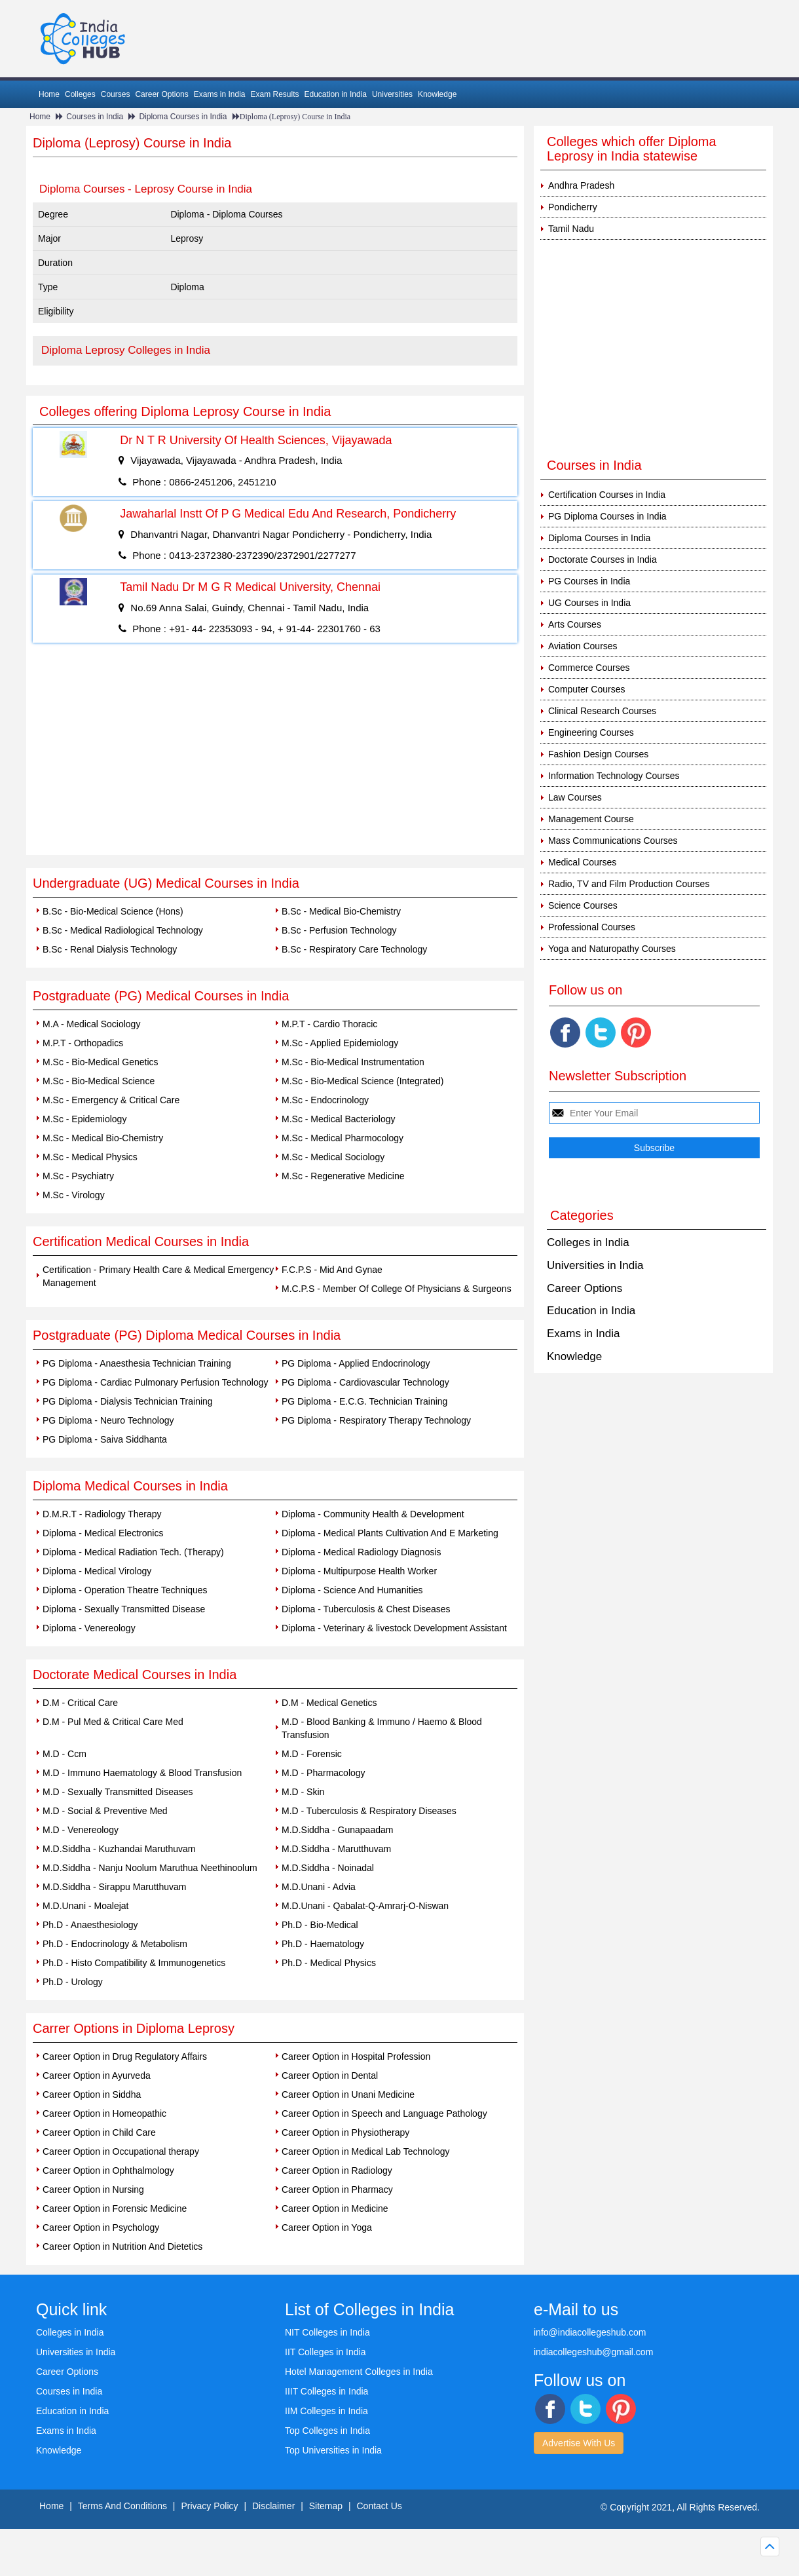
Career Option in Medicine (335, 2208)
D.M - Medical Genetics (329, 1702)
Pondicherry (572, 207)
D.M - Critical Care (80, 1702)
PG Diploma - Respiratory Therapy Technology (376, 1420)
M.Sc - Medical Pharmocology (342, 1138)
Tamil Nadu (571, 228)
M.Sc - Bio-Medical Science (99, 1081)
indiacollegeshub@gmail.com (593, 2352)
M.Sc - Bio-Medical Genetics (100, 1062)
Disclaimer (273, 2506)
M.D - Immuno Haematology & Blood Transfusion (142, 1773)
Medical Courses (582, 862)
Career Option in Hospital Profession (356, 2056)
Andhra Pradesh (581, 185)
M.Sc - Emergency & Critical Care (111, 1100)
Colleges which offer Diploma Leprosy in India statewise (631, 148)
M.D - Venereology (81, 1830)
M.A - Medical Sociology (91, 1024)
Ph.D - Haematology (323, 1944)
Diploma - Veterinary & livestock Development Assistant (394, 1628)
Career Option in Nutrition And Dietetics (122, 2246)
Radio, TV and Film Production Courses (628, 884)
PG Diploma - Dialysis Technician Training (128, 1401)
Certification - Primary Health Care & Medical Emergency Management (158, 1276)
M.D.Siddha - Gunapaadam (337, 1830)
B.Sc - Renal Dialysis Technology (110, 949)
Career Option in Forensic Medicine (115, 2208)
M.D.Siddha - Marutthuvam (336, 1849)
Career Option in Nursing (93, 2189)
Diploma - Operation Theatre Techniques (125, 1590)
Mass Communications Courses (613, 840)
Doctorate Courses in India (602, 559)
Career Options (161, 94)
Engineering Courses (591, 732)
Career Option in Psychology (101, 2227)
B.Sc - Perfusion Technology (339, 930)
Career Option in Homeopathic (104, 2113)
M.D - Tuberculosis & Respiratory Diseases (369, 1811)
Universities (392, 94)
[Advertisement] (275, 756)
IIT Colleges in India (325, 2352)
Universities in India (595, 1265)
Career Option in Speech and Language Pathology (384, 2113)
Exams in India (220, 94)
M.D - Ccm (64, 1754)
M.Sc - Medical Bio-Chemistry (103, 1138)
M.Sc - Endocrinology (325, 1100)
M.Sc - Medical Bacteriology (339, 1119)
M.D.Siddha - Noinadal (328, 1868)
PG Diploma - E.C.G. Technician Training (364, 1401)
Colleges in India (588, 1242)
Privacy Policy (209, 2506)
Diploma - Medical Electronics (103, 1533)
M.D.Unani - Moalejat (86, 1906)
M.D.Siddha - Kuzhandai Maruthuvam (119, 1849)
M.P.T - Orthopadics (83, 1043)
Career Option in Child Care (99, 2132)
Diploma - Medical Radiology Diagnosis (361, 1552)
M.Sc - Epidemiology (84, 1119)
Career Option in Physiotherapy (345, 2132)
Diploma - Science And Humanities (352, 1590)
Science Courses (583, 905)
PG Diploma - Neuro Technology (108, 1420)
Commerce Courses (588, 667)
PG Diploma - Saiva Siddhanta (105, 1439)
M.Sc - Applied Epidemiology (340, 1043)
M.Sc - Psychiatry (78, 1176)
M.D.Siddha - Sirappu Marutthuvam (114, 1887)
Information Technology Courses (614, 775)
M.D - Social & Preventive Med (105, 1811)
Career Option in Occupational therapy (121, 2151)
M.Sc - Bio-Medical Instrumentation (353, 1062)
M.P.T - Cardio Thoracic (329, 1024)
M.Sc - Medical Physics (90, 1157)
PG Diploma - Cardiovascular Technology (365, 1382)
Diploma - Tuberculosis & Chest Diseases (366, 1609)
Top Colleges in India (327, 2430)
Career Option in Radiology (337, 2170)
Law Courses (575, 797)
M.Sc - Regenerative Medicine (343, 1176)
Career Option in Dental (330, 2075)
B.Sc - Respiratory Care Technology (354, 949)
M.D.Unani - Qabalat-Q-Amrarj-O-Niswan (365, 1906)
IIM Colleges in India (326, 2411)
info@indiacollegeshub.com (590, 2332)
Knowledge (437, 94)
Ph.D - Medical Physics (329, 1963)
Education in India (336, 94)
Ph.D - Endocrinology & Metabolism (115, 1944)
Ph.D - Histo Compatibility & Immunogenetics (134, 1963)
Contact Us (379, 2506)
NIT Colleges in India (327, 2332)
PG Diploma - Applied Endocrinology (356, 1363)
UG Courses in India (589, 602)
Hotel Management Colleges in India (359, 2371)
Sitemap (326, 2506)
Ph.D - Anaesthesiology (90, 1925)
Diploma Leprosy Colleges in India (125, 350)
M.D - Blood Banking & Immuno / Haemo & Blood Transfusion (382, 1728)
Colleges (80, 94)
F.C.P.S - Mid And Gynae (332, 1269)
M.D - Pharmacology (323, 1773)
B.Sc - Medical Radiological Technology (123, 930)
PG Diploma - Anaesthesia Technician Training (137, 1363)
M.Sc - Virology (74, 1195)
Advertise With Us (578, 2443)
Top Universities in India (333, 2450)
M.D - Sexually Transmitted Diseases (118, 1792)
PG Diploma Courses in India (607, 516)
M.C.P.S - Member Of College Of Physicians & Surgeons (396, 1288)
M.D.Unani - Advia (319, 1887)
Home (49, 94)
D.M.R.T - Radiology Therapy (102, 1514)
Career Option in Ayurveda (97, 2075)
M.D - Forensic (312, 1754)
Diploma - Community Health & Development (373, 1514)
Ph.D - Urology (73, 1982)
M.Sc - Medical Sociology (333, 1157)
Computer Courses (586, 689)
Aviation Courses (583, 646)
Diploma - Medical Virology (97, 1571)
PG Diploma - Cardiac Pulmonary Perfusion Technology (155, 1382)
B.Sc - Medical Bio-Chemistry (341, 911)
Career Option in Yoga (327, 2227)
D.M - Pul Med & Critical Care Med (113, 1721)
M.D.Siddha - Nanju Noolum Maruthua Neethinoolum (150, 1868)
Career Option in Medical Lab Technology (366, 2151)
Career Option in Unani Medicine (348, 2094)
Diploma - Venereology (89, 1628)
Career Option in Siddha (92, 2094)
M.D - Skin (303, 1792)
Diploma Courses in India (183, 116)
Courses (115, 94)
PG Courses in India (589, 581)
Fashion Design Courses (598, 754)
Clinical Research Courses (602, 711)
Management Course (591, 819)
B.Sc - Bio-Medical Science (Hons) (113, 911)
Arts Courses (574, 624)
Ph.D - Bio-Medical (320, 1925)
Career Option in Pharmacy (337, 2189)
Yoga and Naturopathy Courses (612, 948)
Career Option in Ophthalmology (108, 2170)
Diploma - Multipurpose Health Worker (359, 1571)
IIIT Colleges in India (326, 2391)
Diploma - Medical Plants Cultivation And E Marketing (390, 1533)
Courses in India (94, 116)
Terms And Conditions (122, 2506)
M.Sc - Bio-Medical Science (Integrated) (362, 1081)
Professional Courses (591, 927)
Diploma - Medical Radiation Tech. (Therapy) (133, 1552)
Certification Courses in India (606, 494)
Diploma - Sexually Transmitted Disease (124, 1609)
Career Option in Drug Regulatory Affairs (125, 2056)
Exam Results (274, 94)
